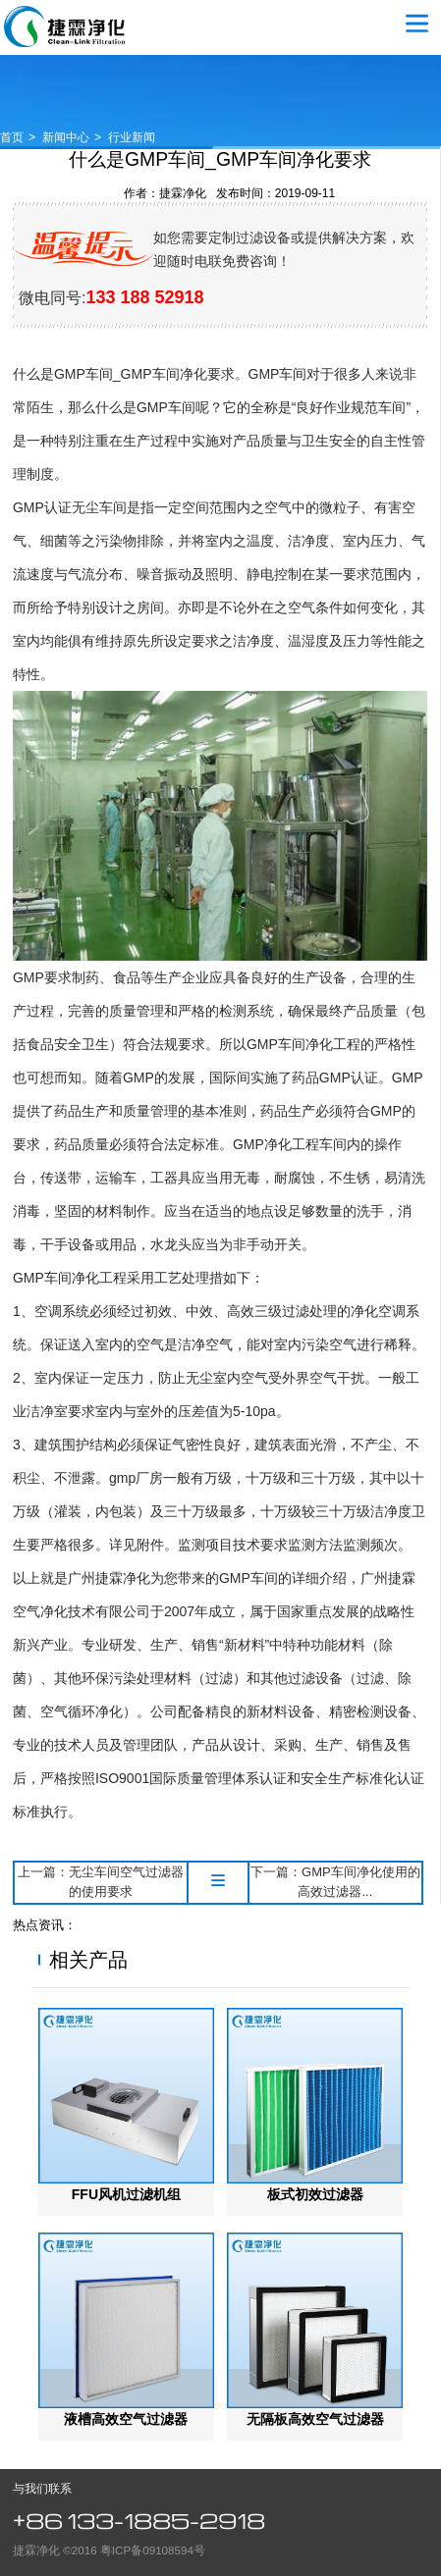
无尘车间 (99, 507)
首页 (12, 137)
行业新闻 (131, 137)
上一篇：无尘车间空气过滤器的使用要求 (101, 1882)
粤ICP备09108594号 (152, 2550)
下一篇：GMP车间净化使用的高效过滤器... (335, 1882)
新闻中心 (65, 137)
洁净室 (47, 1411)
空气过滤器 (65, 26)
